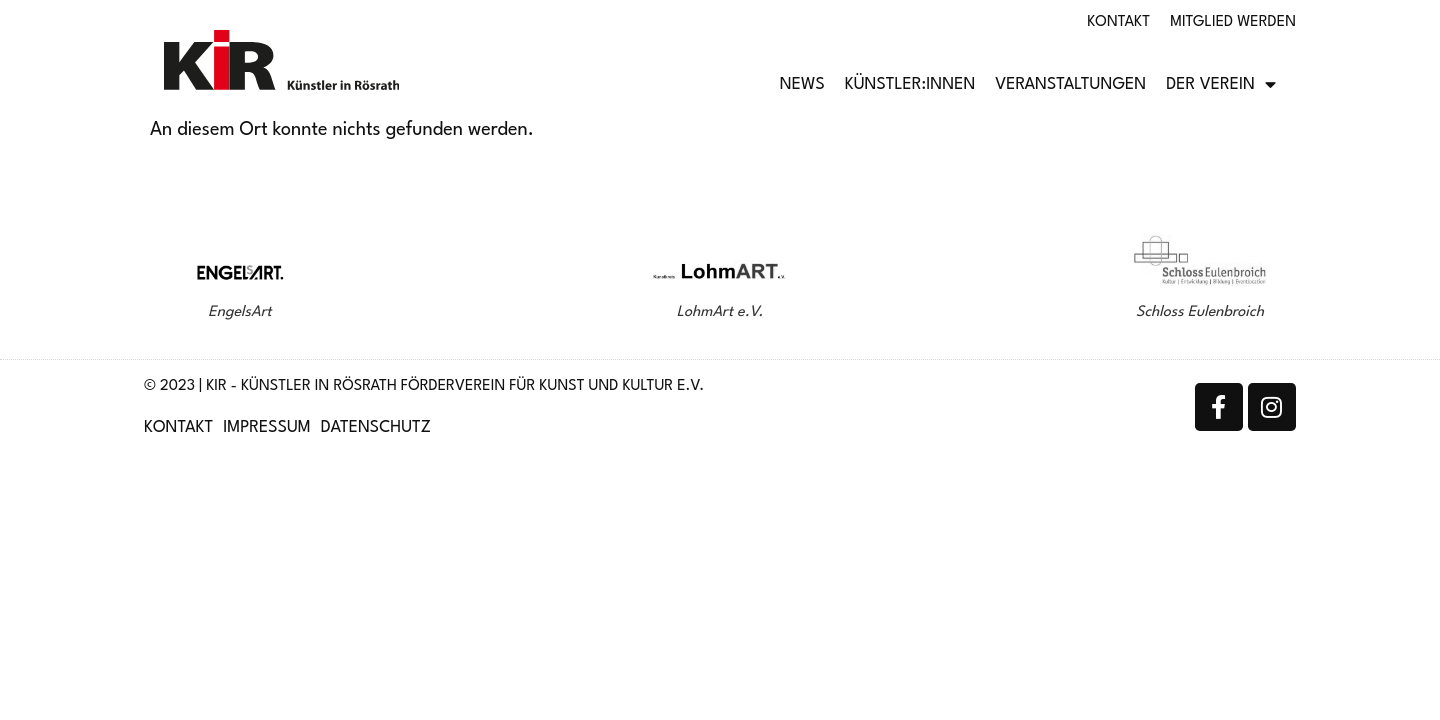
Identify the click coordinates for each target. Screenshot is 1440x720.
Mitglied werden (1233, 22)
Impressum (267, 428)
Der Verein (1221, 85)
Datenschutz (376, 428)
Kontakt (1118, 22)
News (802, 85)
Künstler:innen (910, 85)
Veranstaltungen (1070, 85)
